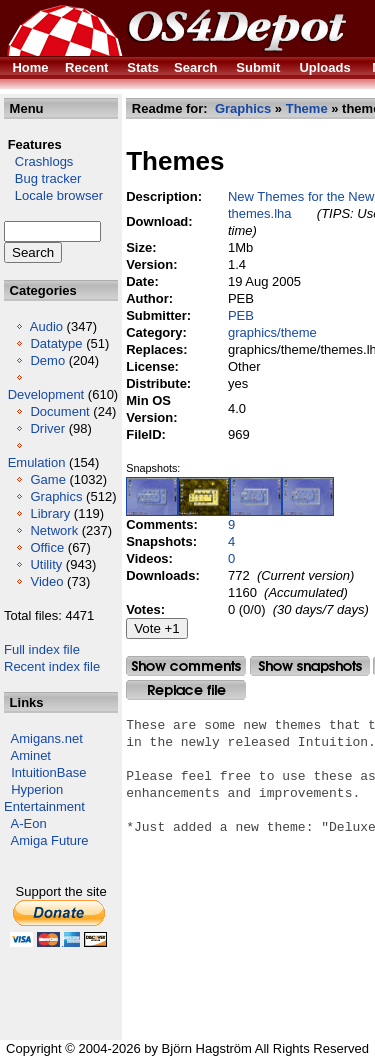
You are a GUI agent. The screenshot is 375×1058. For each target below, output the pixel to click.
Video (46, 581)
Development (46, 394)
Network (54, 530)
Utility (46, 564)
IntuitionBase (48, 772)
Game (47, 479)
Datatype (56, 343)
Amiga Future (50, 840)
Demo (47, 360)
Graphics (56, 496)
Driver (47, 428)
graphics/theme (272, 332)
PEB (241, 315)
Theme (307, 108)
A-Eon (29, 823)
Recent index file (52, 666)
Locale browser (53, 195)
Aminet (31, 755)
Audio (46, 326)
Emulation (37, 462)
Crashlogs (38, 161)
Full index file (42, 649)
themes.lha (260, 213)
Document (59, 411)
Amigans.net (47, 738)
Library (50, 513)
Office (47, 547)
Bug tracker (42, 178)
